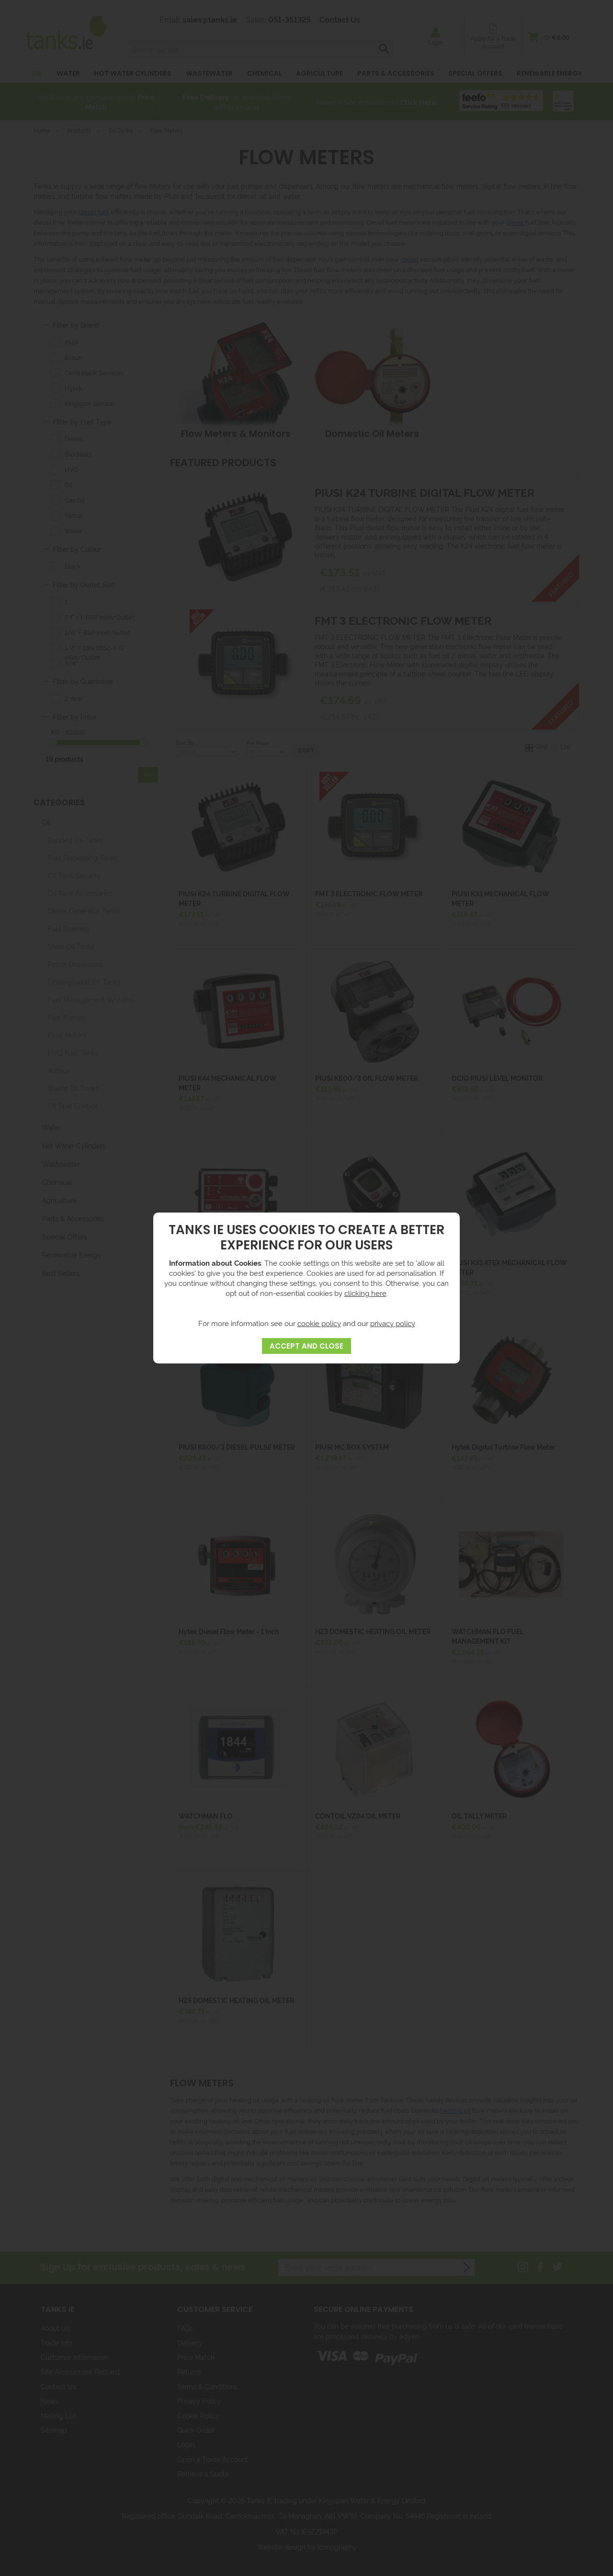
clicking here (365, 1293)
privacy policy (392, 1323)
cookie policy (319, 1323)
